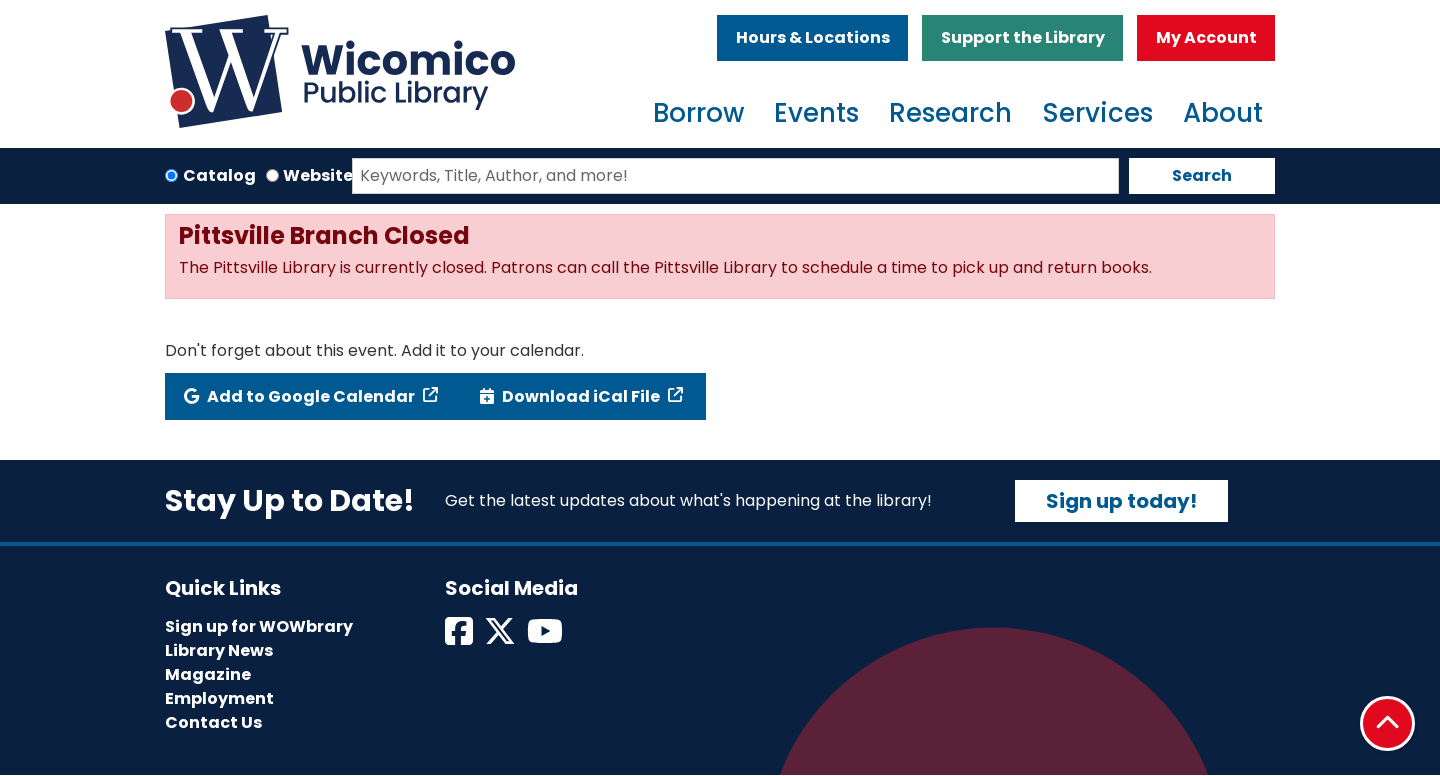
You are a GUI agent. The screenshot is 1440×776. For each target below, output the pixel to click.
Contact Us (213, 722)
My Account (1206, 37)
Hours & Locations (813, 37)
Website (318, 175)
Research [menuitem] (950, 113)
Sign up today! (1121, 501)
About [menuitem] (1223, 113)
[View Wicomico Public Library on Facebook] (460, 637)
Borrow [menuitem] (698, 113)
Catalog (219, 175)
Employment (219, 698)
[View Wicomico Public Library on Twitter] (501, 637)
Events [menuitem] (816, 113)
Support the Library (1023, 37)
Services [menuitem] (1097, 113)
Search (1202, 175)
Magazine (208, 674)
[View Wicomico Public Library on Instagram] (546, 637)
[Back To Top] (1387, 723)
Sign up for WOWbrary (259, 626)
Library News (219, 650)
